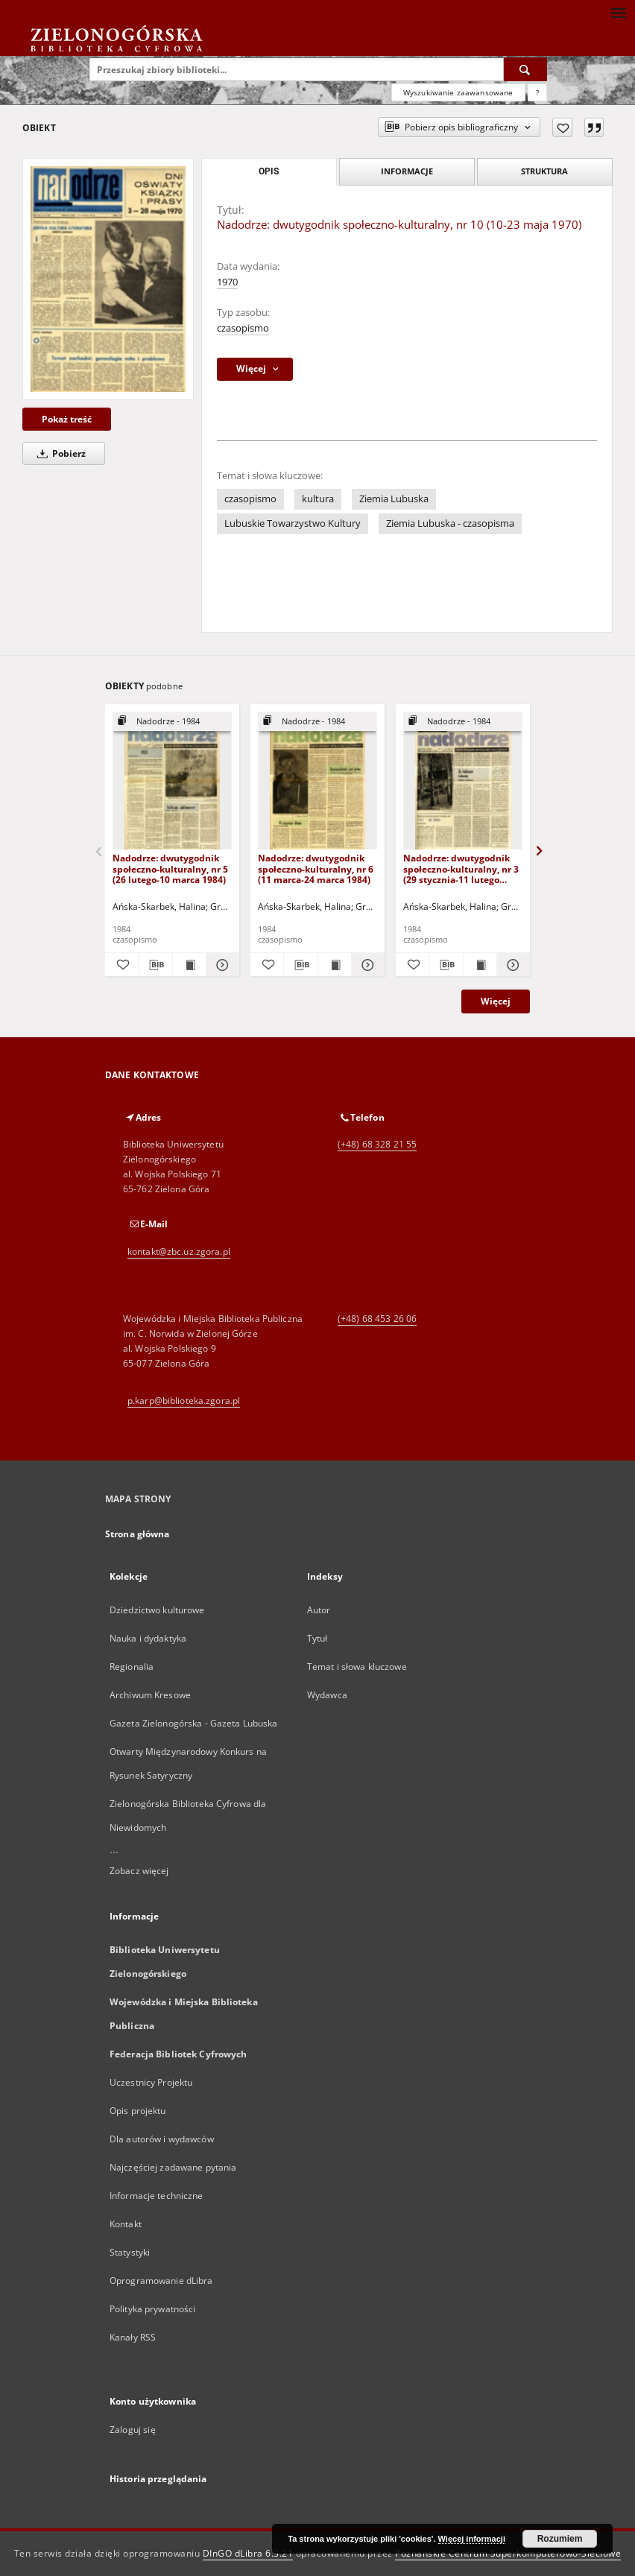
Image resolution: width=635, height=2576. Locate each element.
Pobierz (59, 453)
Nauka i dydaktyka (148, 1638)
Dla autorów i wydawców (162, 2139)
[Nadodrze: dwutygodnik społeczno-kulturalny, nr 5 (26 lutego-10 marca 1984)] (172, 781)
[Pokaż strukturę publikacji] (172, 721)
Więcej (496, 1001)
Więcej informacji (471, 2538)
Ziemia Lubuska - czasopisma (450, 523)
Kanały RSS (133, 2337)
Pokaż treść (67, 419)
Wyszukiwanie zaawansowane (458, 92)
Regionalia (132, 1666)
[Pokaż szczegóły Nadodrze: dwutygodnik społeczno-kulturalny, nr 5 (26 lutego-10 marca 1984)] (220, 965)
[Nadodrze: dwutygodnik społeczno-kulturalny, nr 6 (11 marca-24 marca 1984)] (317, 781)
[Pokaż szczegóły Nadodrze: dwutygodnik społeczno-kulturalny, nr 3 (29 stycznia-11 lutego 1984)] (511, 965)
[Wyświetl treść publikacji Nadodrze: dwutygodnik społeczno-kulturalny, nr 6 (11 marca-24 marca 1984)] (334, 965)
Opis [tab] (269, 171)
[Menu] (617, 12)
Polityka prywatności (152, 2309)
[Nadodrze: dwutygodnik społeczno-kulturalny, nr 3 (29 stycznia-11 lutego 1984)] (463, 781)
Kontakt (126, 2224)
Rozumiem (560, 2539)
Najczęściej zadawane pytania (173, 2167)
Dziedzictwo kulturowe (157, 1610)
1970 (227, 282)
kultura (318, 499)
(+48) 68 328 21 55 (377, 1144)
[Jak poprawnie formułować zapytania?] (537, 92)
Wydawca (327, 1695)
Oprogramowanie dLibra (161, 2280)
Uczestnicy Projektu (151, 2082)
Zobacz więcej (139, 1870)
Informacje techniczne (156, 2195)
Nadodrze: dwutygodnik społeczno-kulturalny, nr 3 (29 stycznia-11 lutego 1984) (461, 868)
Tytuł (317, 1638)
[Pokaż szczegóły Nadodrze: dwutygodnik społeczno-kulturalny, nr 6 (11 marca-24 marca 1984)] (366, 965)
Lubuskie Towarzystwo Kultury (292, 523)
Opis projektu (138, 2110)
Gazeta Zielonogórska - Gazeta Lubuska (193, 1723)
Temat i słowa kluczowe (357, 1666)
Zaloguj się (133, 2429)
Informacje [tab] (407, 171)
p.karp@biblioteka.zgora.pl (183, 1400)
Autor (319, 1610)
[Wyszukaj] (525, 69)
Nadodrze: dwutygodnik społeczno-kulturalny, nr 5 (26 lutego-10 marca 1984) (170, 868)
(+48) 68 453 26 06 (377, 1318)
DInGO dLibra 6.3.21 (248, 2553)
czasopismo (243, 328)
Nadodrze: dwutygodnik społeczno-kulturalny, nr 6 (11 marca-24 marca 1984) (315, 868)
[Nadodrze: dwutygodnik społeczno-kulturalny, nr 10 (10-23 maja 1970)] (108, 278)
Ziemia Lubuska (394, 499)
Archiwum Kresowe (150, 1695)
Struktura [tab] (544, 171)
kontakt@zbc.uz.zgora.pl (178, 1251)
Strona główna (137, 1534)
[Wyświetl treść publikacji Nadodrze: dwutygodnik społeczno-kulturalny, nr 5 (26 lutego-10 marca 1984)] (189, 965)
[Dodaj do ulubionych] (562, 127)
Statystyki (130, 2252)
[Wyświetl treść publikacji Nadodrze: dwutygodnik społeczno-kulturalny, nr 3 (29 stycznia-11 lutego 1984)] (480, 965)
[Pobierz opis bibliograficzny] (155, 965)
